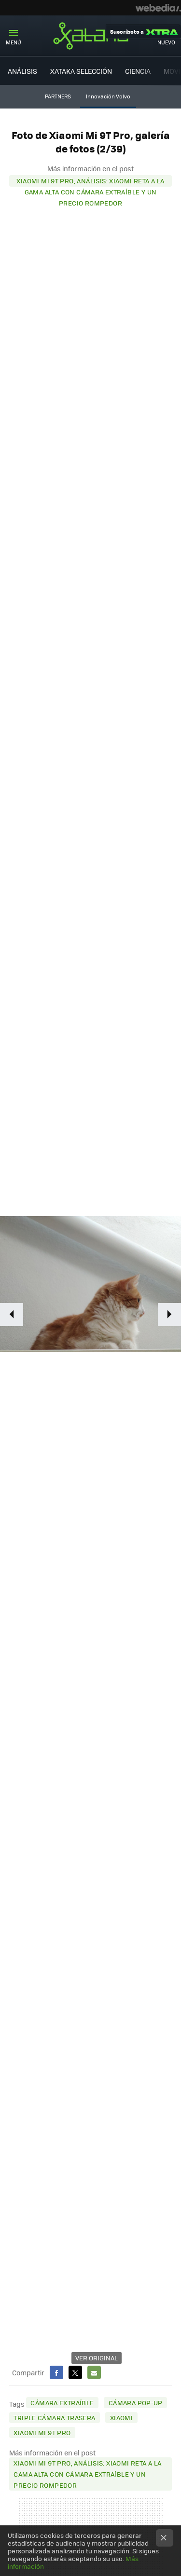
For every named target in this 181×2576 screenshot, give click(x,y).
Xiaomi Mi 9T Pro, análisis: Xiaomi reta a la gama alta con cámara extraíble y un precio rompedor (90, 181)
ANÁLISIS (22, 71)
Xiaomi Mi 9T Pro (42, 2432)
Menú (13, 42)
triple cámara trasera (54, 2417)
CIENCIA (138, 71)
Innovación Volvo (108, 96)
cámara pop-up (136, 2402)
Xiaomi (121, 2417)
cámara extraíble (62, 2402)
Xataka (90, 35)
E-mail (94, 2372)
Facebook (56, 2372)
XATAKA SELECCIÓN (81, 71)
